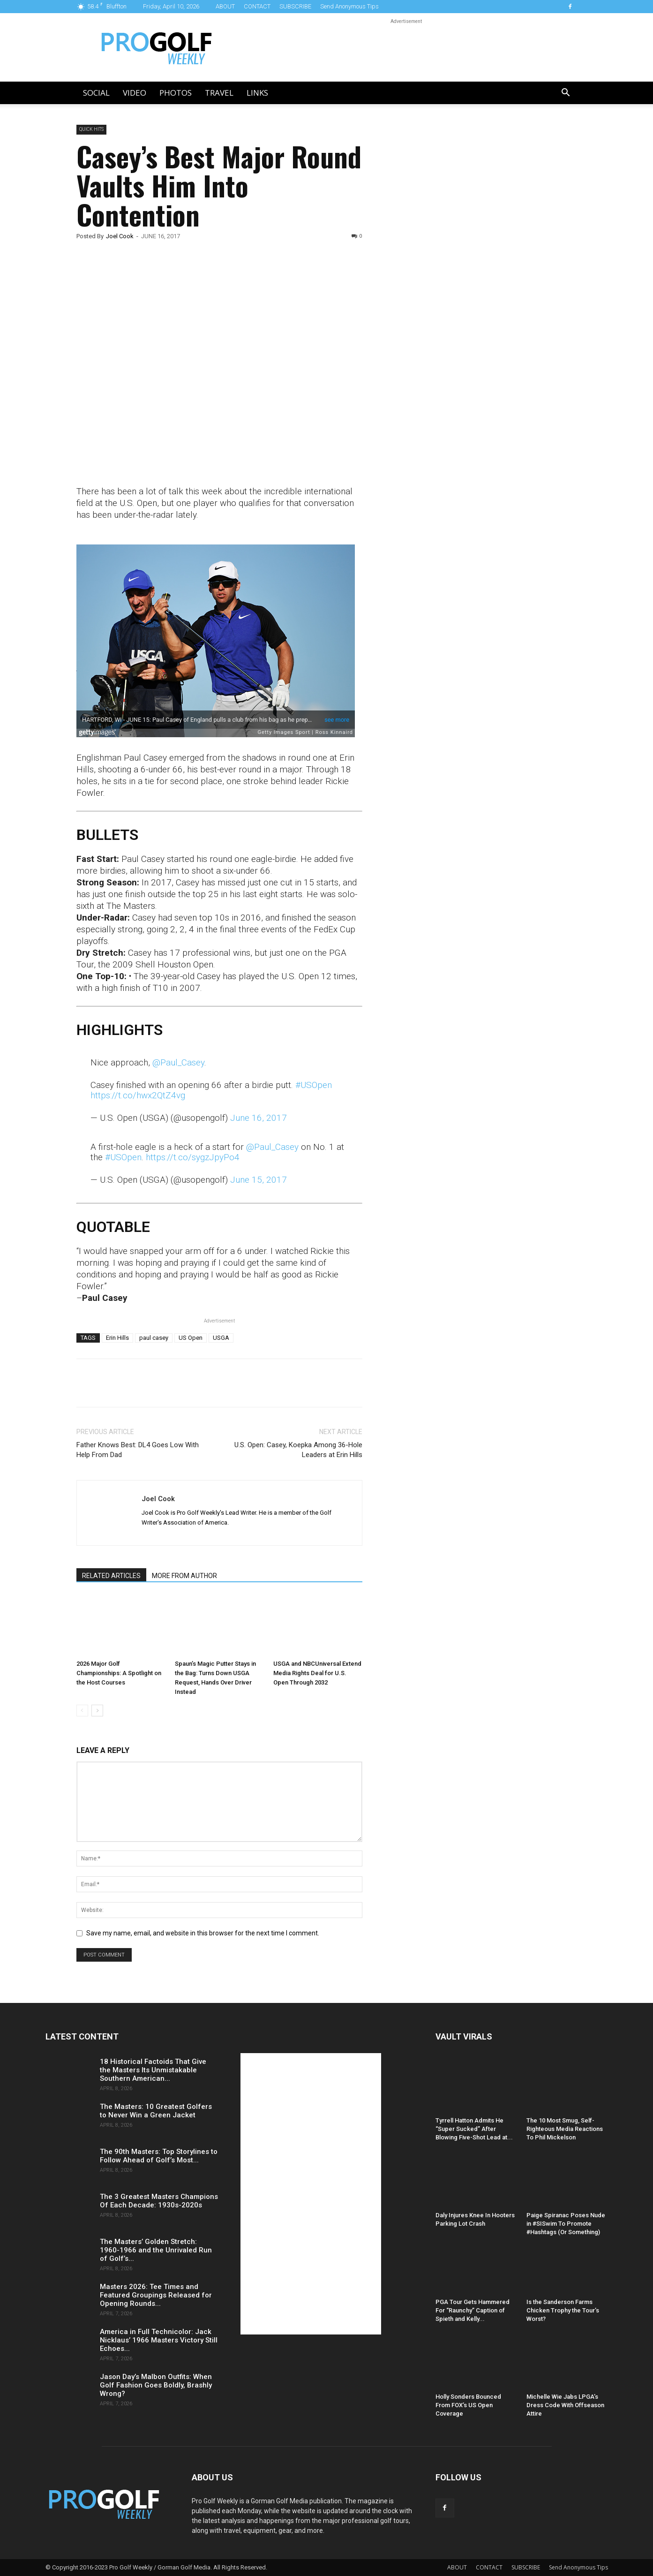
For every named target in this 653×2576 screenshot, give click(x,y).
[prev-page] (82, 1710)
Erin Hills (117, 1337)
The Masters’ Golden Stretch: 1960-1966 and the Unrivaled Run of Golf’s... (156, 2250)
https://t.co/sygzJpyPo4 (193, 1157)
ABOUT (225, 6)
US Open (191, 1337)
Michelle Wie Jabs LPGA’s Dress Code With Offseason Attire (565, 2405)
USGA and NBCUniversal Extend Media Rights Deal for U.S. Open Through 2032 (317, 1673)
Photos (175, 92)
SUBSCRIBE (295, 6)
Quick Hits (91, 129)
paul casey (153, 1337)
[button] (566, 93)
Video (134, 92)
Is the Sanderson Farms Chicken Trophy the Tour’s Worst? (562, 2310)
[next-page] (97, 1710)
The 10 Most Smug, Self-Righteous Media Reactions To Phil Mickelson (564, 2129)
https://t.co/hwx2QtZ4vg (137, 1095)
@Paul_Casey (178, 1062)
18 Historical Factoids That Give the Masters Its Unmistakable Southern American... (153, 2070)
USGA (221, 1337)
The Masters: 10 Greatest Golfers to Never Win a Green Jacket (156, 2110)
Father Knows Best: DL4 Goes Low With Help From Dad (137, 1450)
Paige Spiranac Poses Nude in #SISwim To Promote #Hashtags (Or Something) (565, 2224)
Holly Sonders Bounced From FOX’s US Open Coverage (468, 2405)
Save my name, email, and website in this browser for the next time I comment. (202, 1933)
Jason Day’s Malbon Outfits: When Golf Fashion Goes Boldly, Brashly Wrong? (156, 2385)
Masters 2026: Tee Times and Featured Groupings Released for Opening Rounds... (156, 2295)
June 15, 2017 (258, 1179)
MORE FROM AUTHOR (184, 1575)
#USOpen (313, 1085)
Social (96, 92)
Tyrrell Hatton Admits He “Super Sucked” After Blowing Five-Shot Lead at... (474, 2129)
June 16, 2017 (258, 1117)
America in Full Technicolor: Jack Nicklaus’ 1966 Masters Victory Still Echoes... (159, 2340)
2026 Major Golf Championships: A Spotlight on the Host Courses (118, 1673)
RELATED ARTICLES (111, 1575)
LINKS (257, 92)
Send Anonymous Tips (349, 6)
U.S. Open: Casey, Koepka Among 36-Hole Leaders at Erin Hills (298, 1450)
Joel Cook (120, 236)
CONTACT (257, 6)
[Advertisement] (455, 285)
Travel (219, 92)
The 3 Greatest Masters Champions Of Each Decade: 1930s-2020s (159, 2200)
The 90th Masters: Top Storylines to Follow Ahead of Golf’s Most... (159, 2155)
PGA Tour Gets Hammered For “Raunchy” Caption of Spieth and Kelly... (472, 2310)
